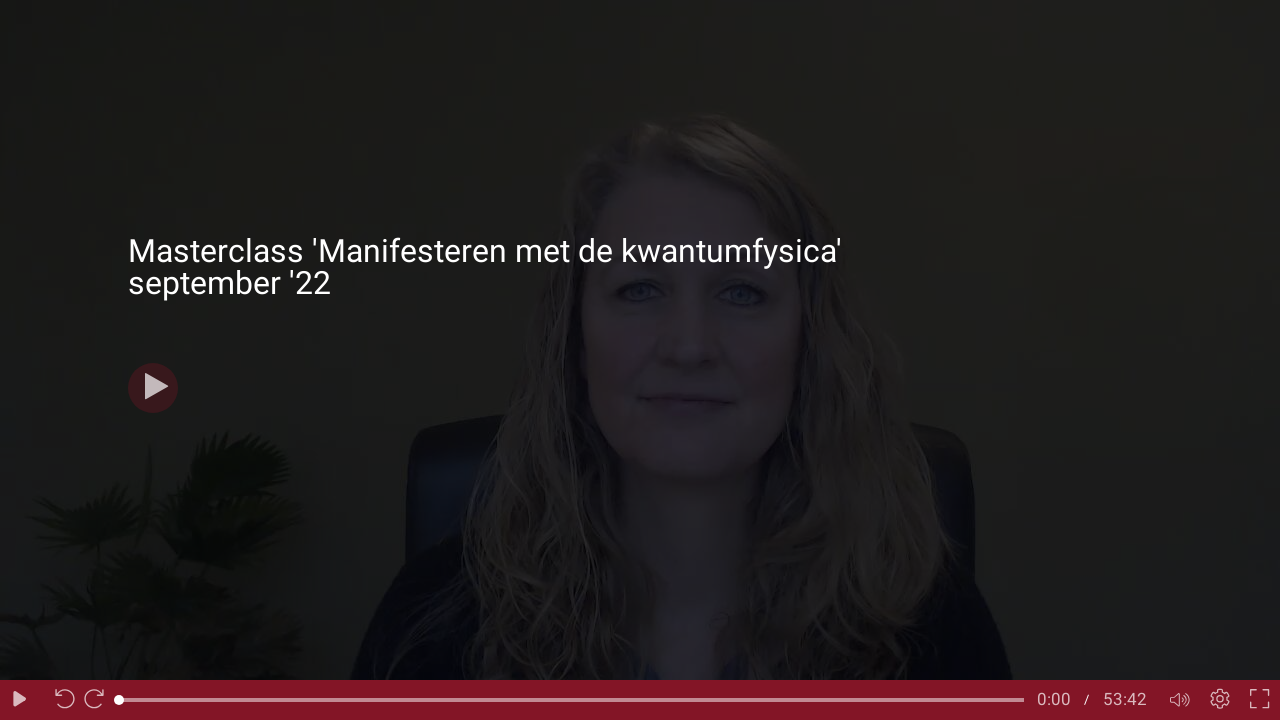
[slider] (571, 700)
